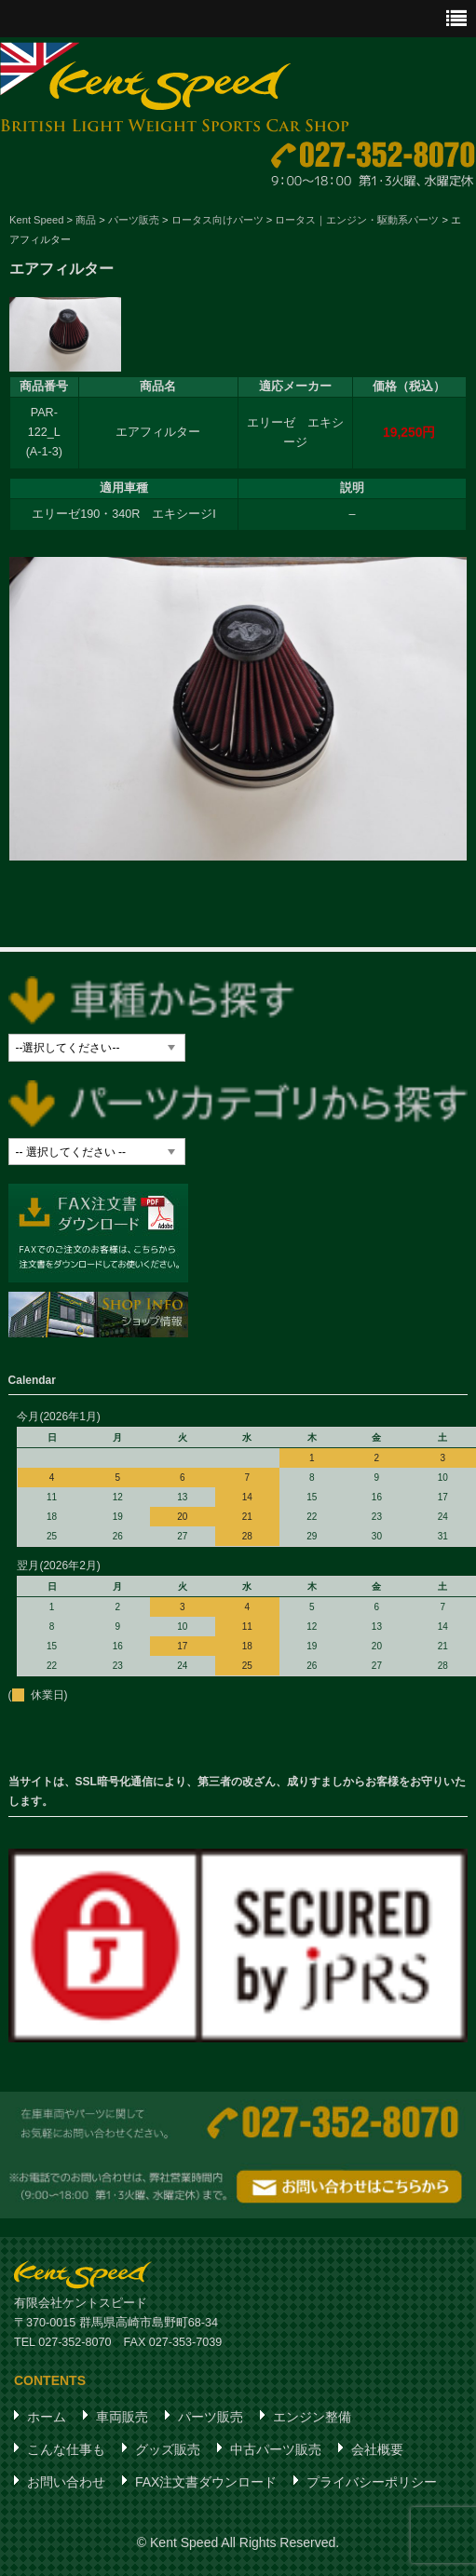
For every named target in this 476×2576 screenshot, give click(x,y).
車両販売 (122, 2416)
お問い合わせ (66, 2481)
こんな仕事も (66, 2449)
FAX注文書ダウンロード (206, 2481)
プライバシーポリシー (371, 2481)
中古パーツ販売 (275, 2449)
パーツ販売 (210, 2416)
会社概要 (377, 2449)
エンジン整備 (312, 2416)
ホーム (46, 2416)
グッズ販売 (167, 2449)
